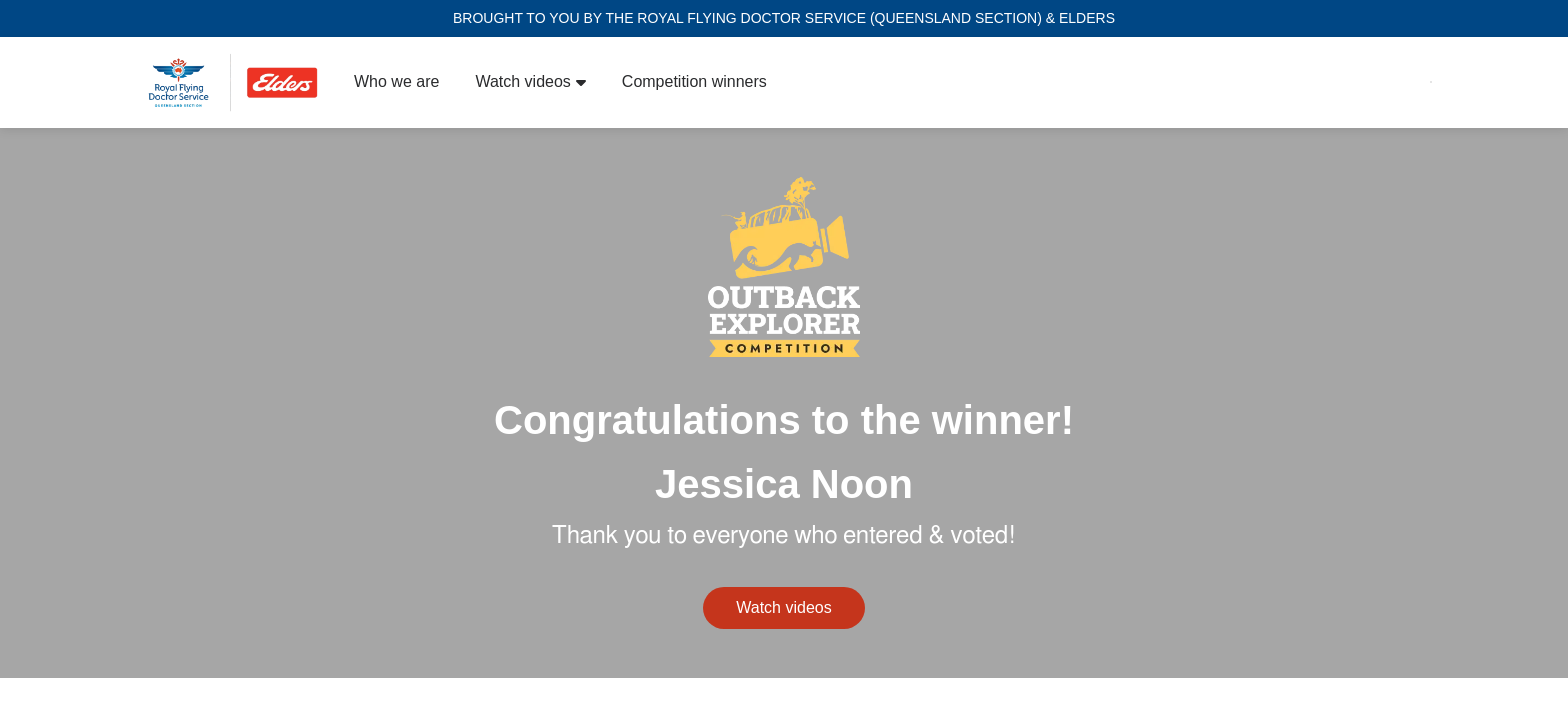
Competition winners (694, 81)
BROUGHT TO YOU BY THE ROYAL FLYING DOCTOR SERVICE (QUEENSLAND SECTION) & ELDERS (784, 18)
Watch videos (530, 81)
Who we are (396, 81)
